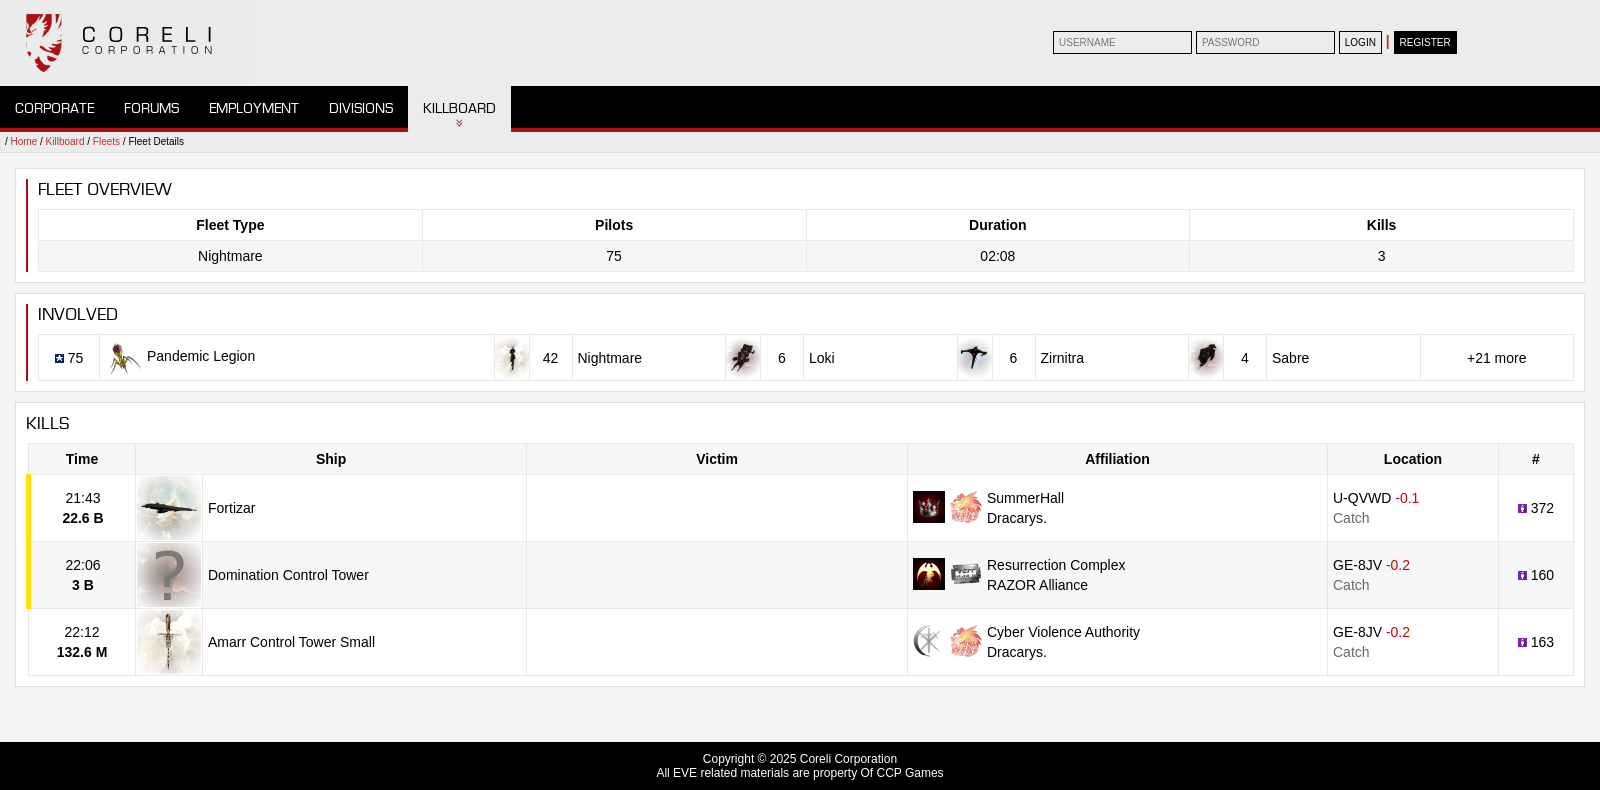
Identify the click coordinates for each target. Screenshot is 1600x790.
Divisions (361, 108)
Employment (254, 108)
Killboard (459, 108)
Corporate (54, 108)
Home (24, 141)
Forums (151, 108)
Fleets (106, 141)
